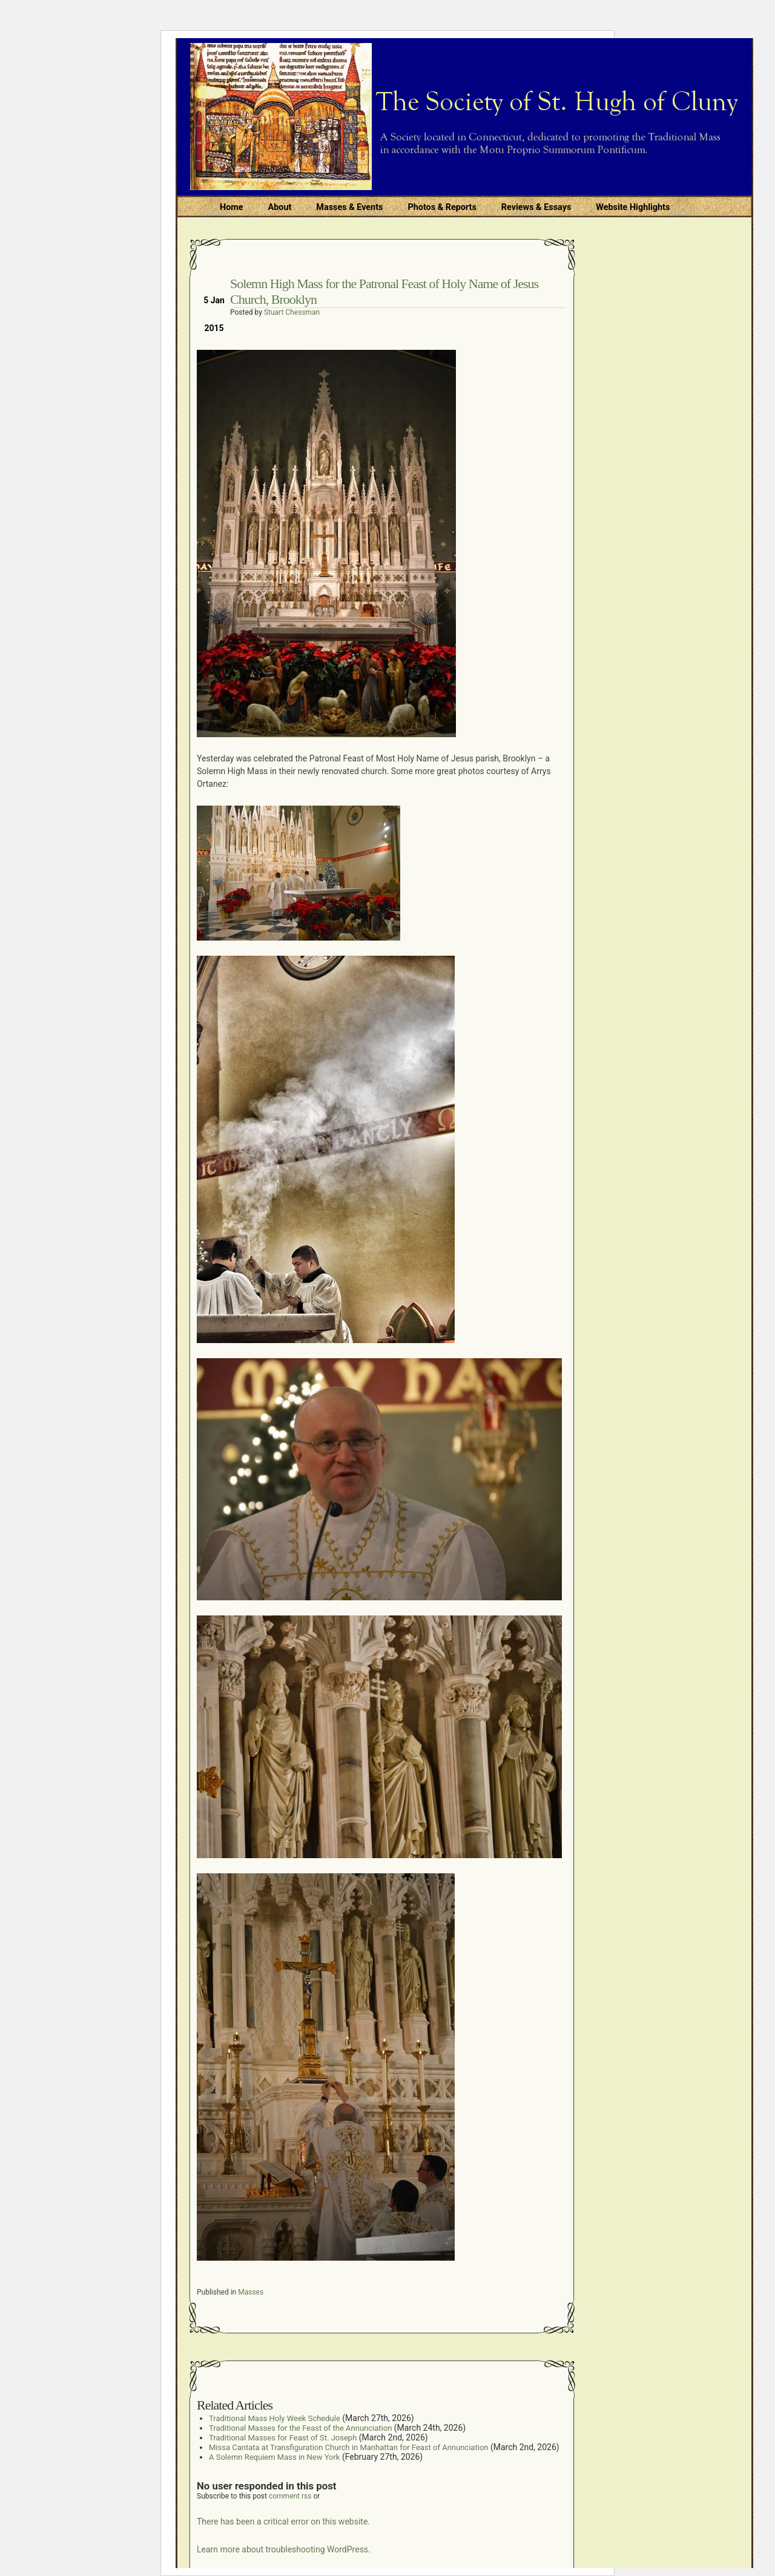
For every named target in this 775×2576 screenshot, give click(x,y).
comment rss (290, 2496)
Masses (250, 2292)
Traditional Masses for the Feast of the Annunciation (300, 2428)
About (280, 207)
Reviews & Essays (536, 207)
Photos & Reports (441, 207)
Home (231, 207)
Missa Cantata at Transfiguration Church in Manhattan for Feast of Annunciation (348, 2447)
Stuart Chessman (292, 312)
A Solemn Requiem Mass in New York (274, 2457)
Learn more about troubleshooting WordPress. (284, 2549)
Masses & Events (349, 207)
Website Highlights (633, 207)
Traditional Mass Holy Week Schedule (274, 2418)
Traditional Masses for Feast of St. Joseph (283, 2437)
